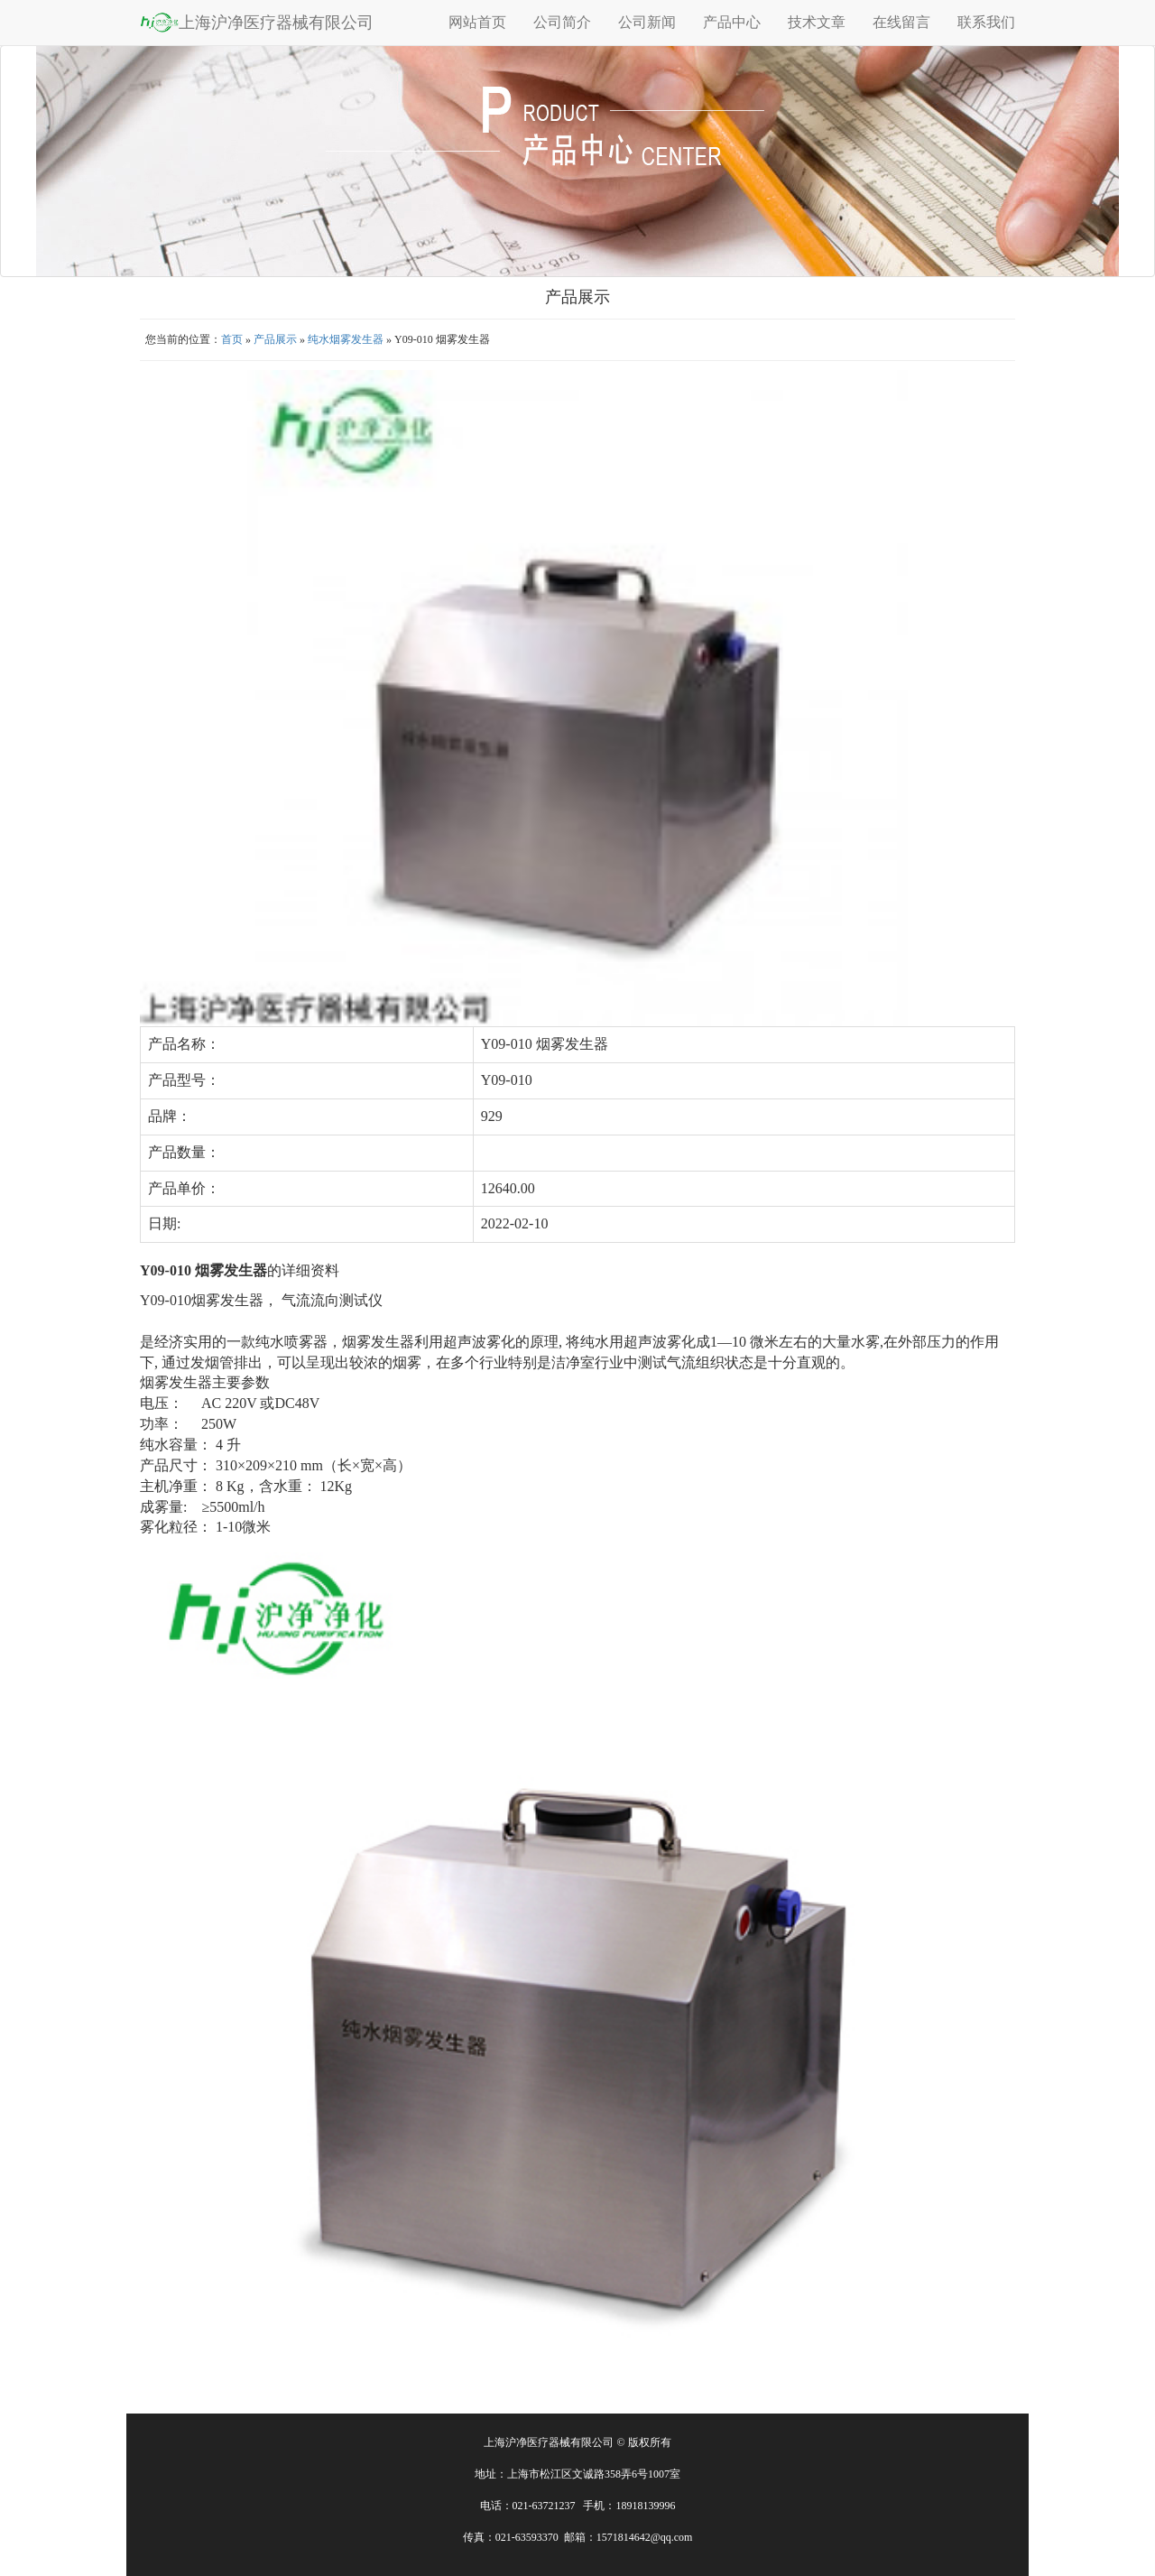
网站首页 (477, 22)
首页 (232, 339)
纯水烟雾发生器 (345, 339)
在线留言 (901, 22)
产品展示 (275, 339)
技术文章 (816, 22)
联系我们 (986, 22)
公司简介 (562, 22)
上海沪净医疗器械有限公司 (257, 21)
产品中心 (732, 22)
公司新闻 (647, 22)
